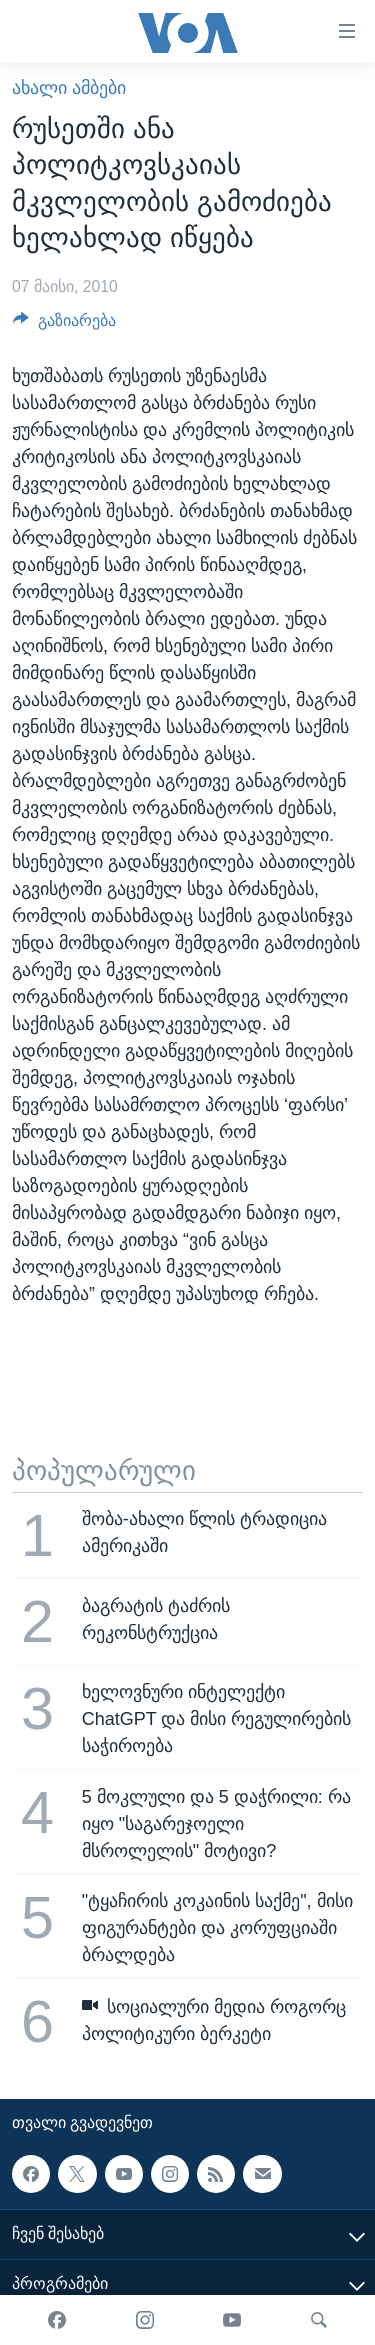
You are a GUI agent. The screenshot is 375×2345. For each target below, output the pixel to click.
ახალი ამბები (69, 88)
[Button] (64, 325)
